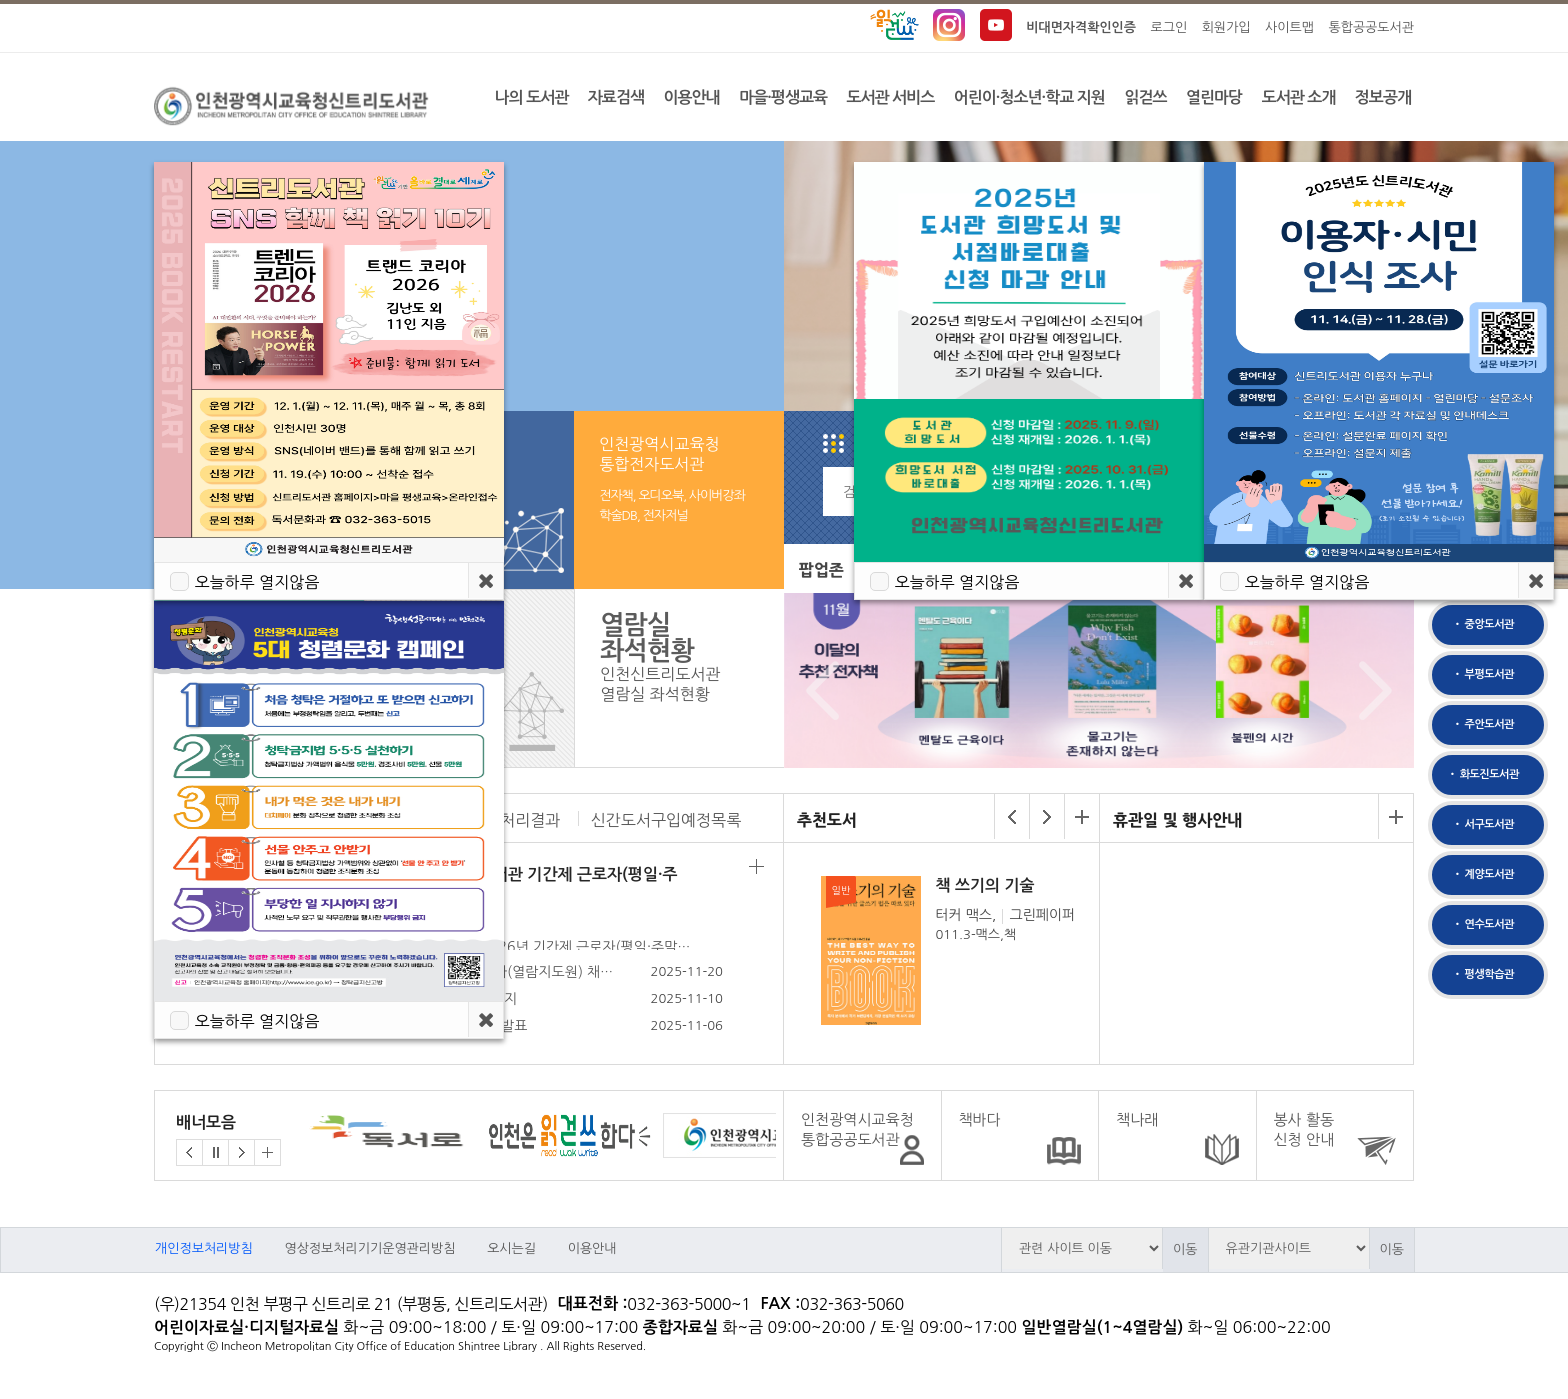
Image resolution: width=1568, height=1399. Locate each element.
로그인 (1169, 27)
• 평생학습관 (1483, 974)
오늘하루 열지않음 (256, 1021)
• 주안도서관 (1483, 724)
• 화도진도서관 (1482, 774)
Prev (817, 691)
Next (1370, 691)
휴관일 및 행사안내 (1177, 820)
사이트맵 (1289, 27)
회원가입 (1226, 27)
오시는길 (511, 1248)
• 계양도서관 (1483, 874)
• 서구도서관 (1483, 824)
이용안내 (592, 1248)
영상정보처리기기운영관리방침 (369, 1248)
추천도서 (827, 820)
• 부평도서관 (1483, 674)
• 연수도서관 (1483, 924)
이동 (1185, 1249)
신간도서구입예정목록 (666, 820)
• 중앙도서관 (1483, 624)
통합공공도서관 (1371, 27)
